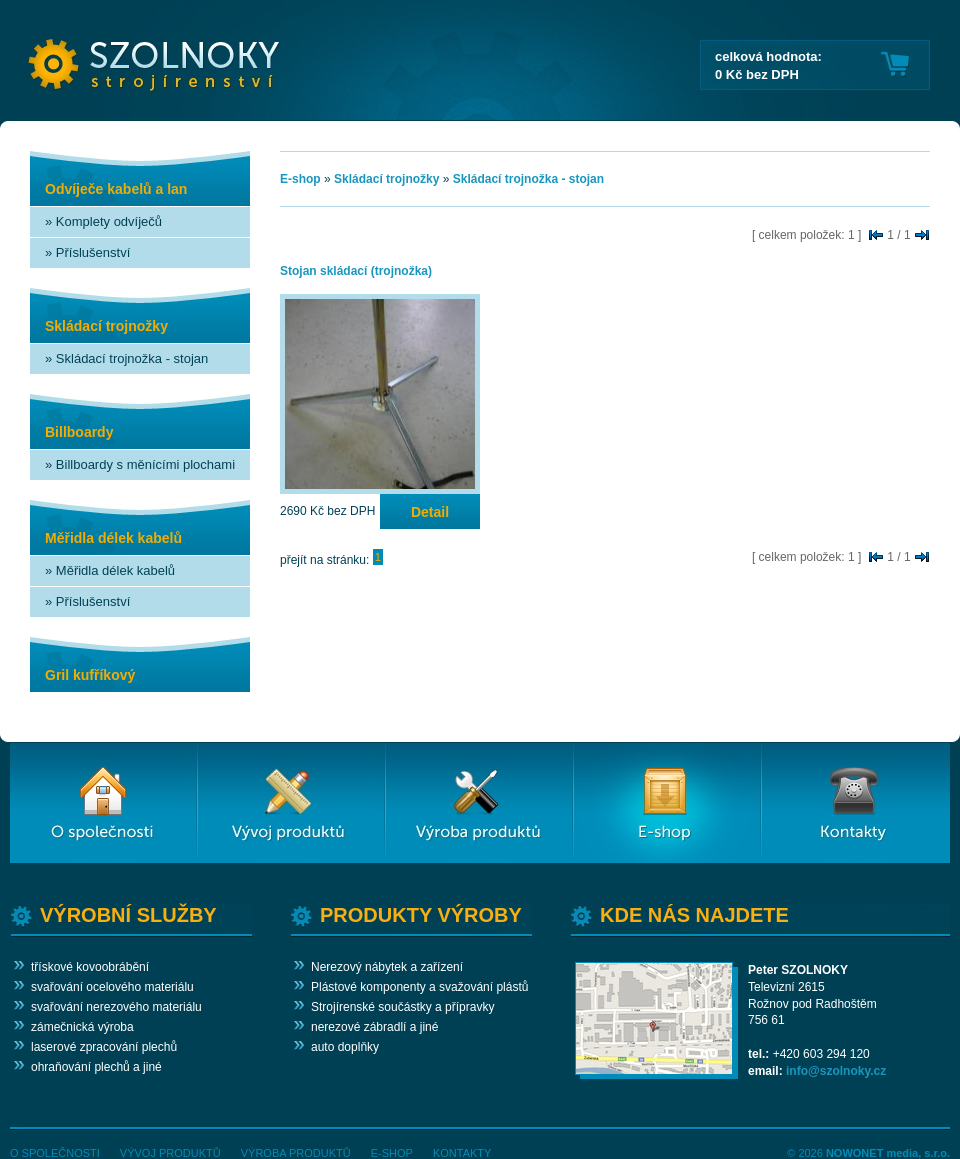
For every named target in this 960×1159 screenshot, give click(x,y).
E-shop (300, 179)
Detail (430, 512)
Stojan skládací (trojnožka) (356, 271)
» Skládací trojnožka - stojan (126, 358)
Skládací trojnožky (106, 326)
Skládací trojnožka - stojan (528, 179)
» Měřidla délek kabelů (110, 570)
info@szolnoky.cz (836, 1071)
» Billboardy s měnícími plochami (140, 464)
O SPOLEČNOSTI (55, 1153)
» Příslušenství (87, 252)
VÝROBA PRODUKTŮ (296, 1153)
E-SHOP (392, 1153)
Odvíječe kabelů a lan (116, 189)
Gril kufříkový (90, 675)
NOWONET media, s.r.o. (888, 1153)
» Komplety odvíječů (103, 221)
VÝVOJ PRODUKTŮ (170, 1153)
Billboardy (79, 432)
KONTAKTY (462, 1153)
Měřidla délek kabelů (113, 538)
